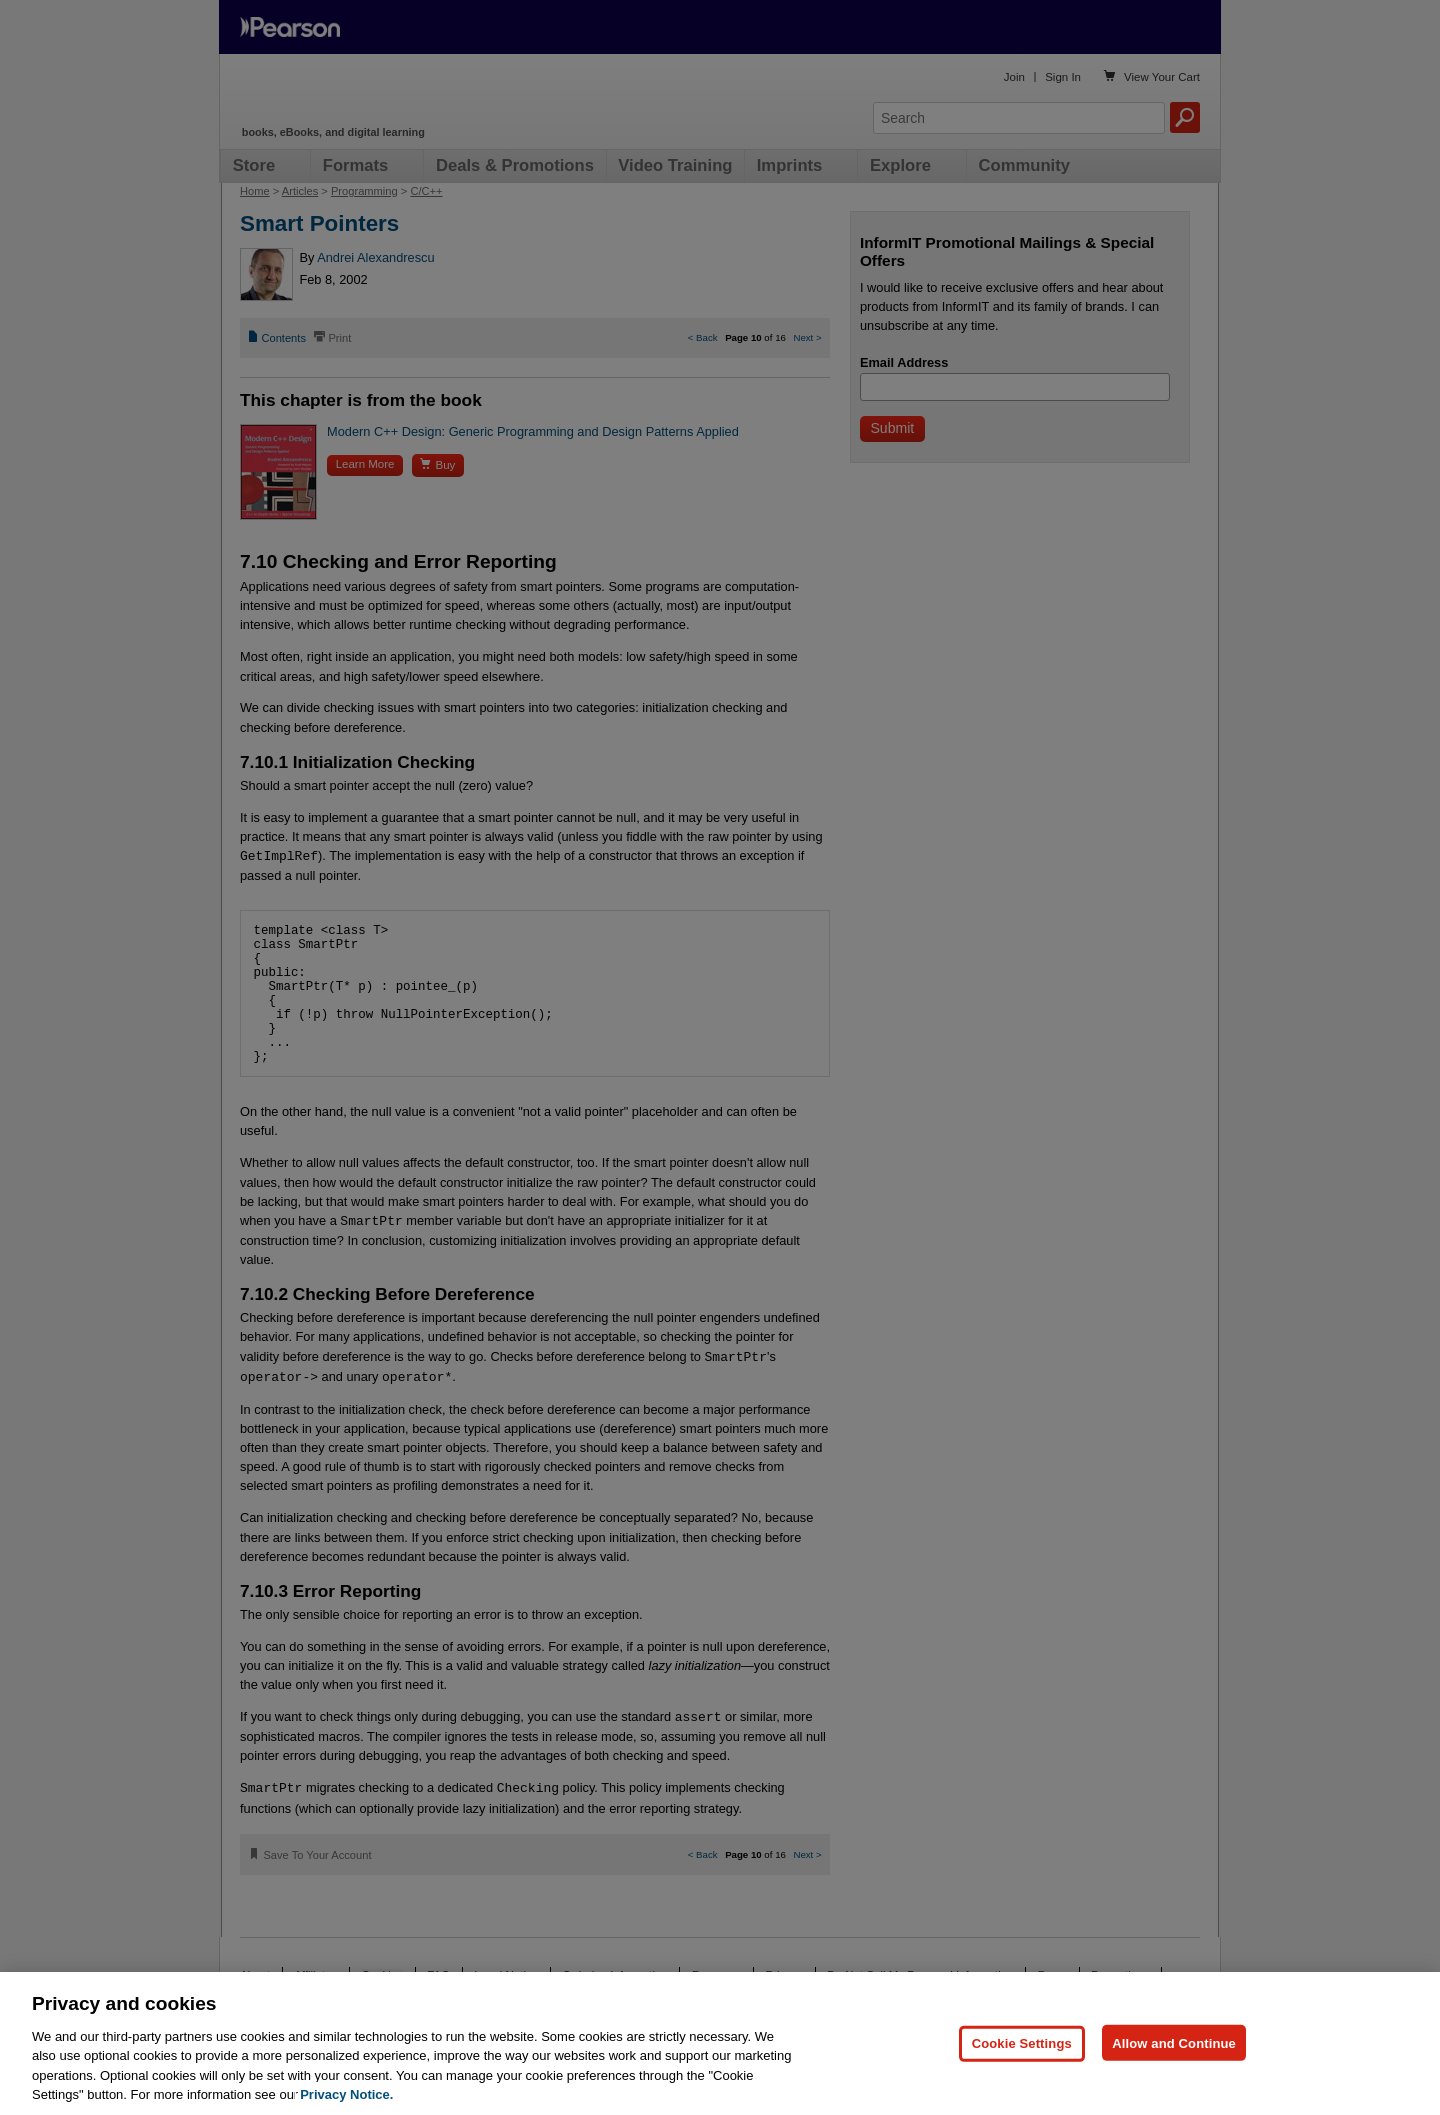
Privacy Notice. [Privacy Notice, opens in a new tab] (346, 2094)
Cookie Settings (1022, 2042)
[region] (720, 2043)
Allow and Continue (1174, 2042)
